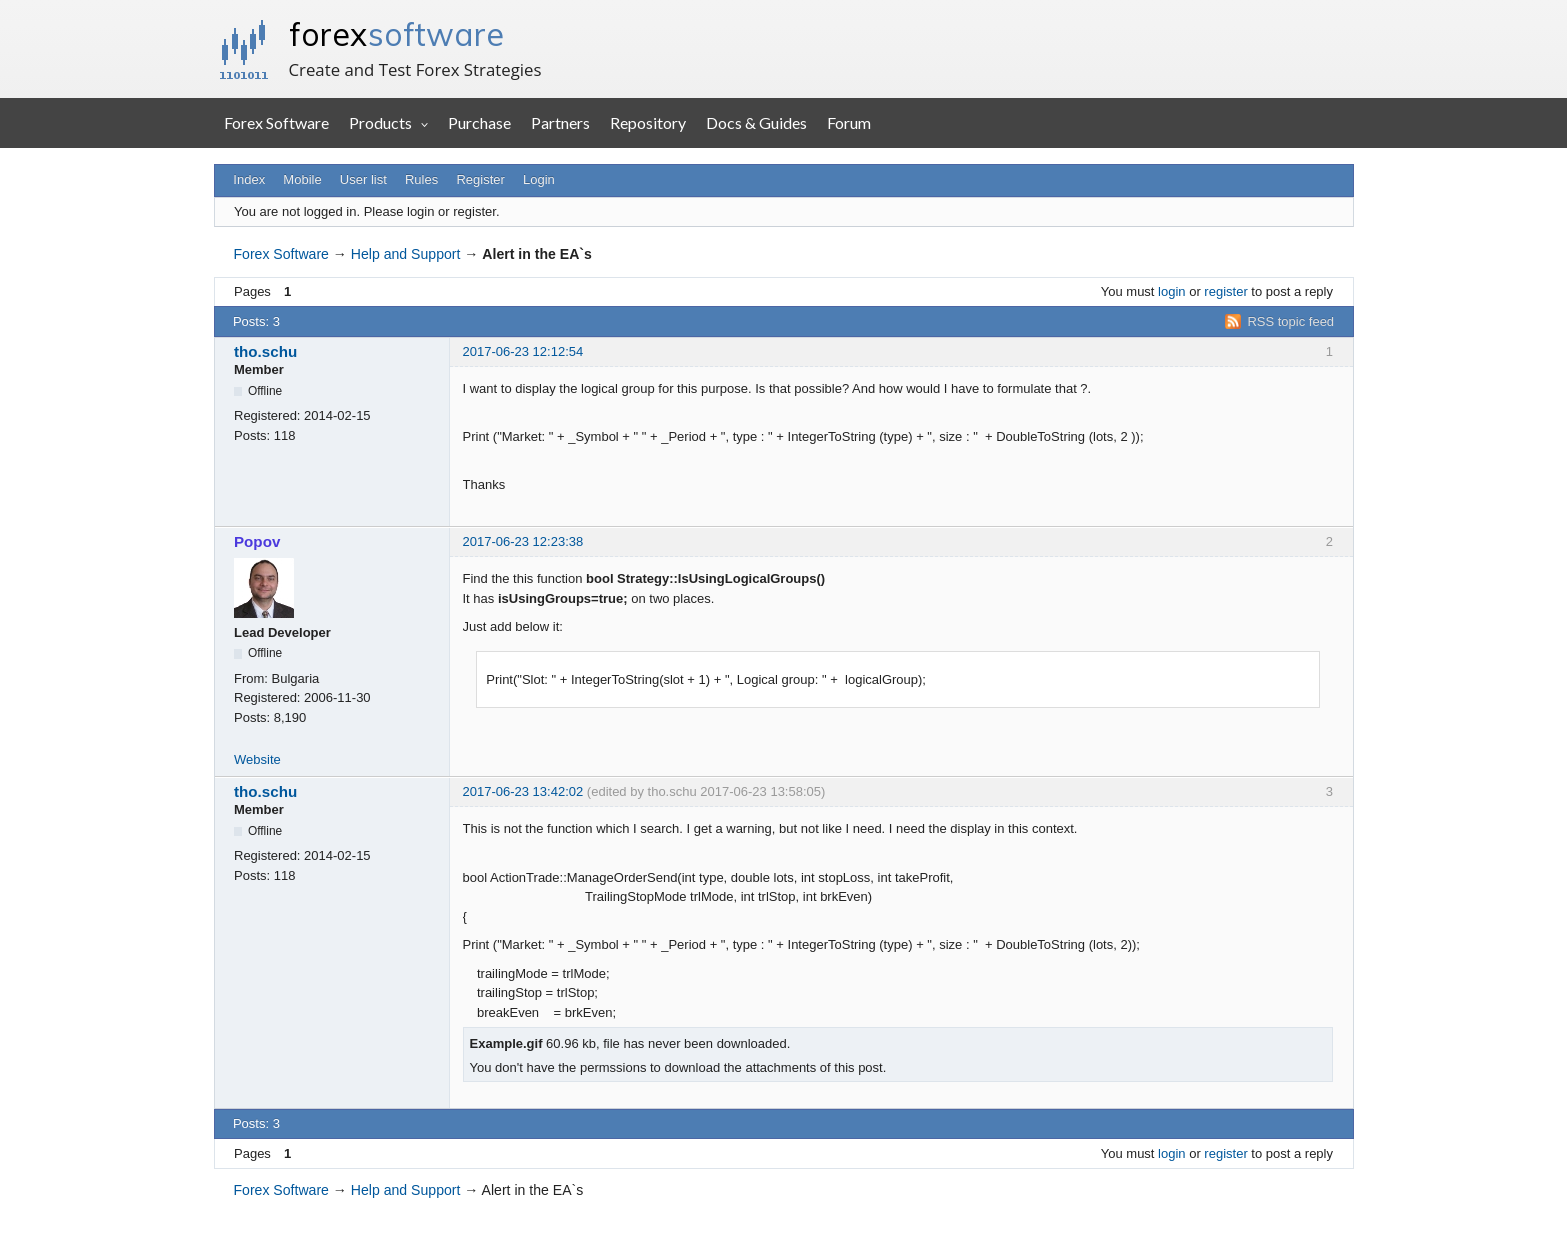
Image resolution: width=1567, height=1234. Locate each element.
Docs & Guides (756, 122)
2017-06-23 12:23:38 (523, 541)
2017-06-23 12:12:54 (523, 351)
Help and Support (406, 254)
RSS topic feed (1290, 321)
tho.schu (265, 351)
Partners (560, 122)
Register (480, 179)
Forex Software (276, 122)
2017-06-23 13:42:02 (523, 791)
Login (539, 179)
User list (363, 179)
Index (249, 179)
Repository (648, 122)
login (1171, 291)
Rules (421, 179)
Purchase (479, 122)
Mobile (302, 179)
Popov (257, 541)
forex (396, 34)
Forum (849, 122)
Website (257, 759)
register (1225, 291)
